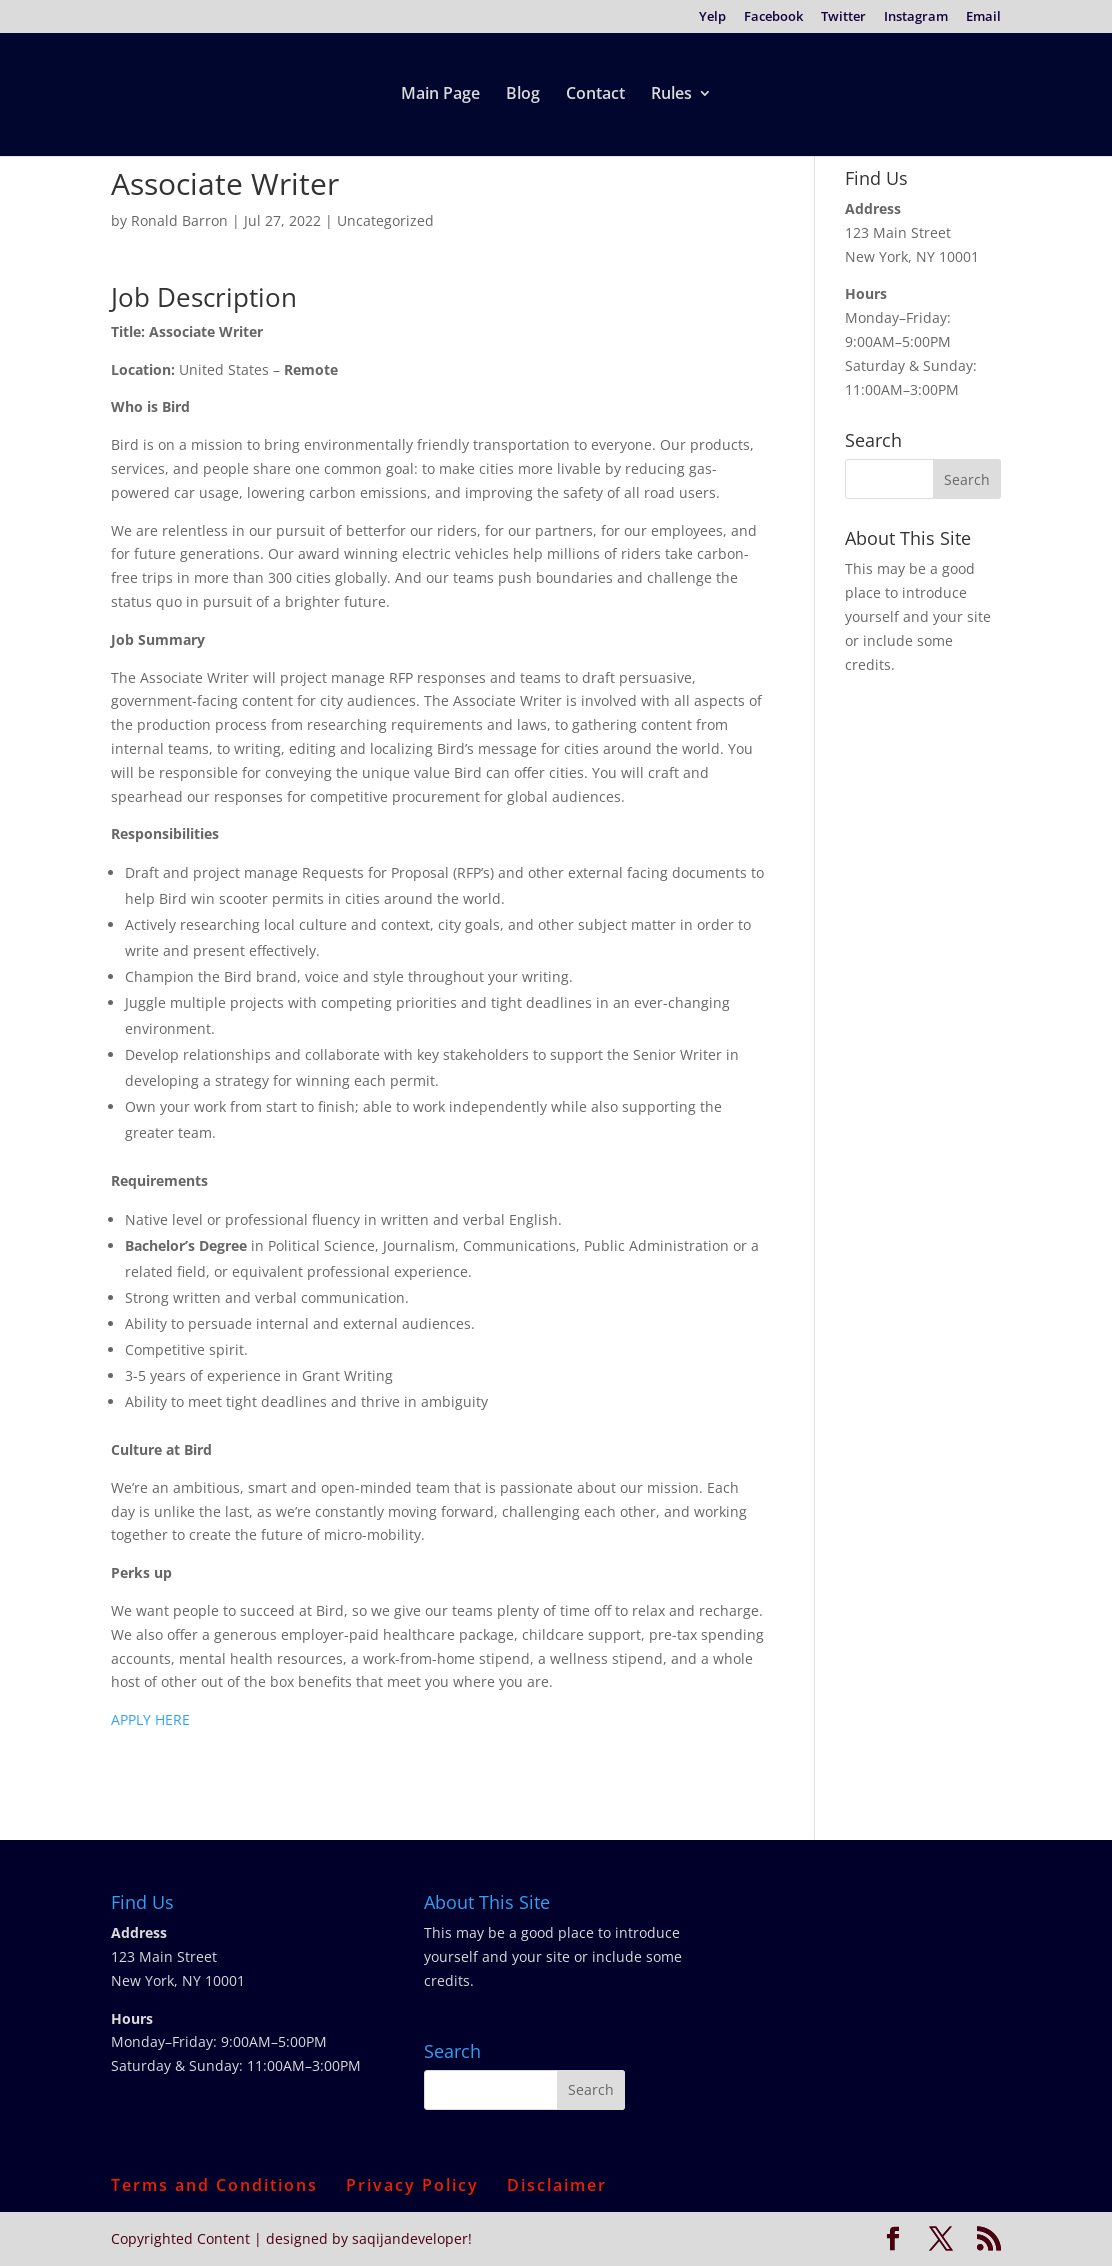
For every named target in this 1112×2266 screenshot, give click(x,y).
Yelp (712, 17)
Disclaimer (557, 2185)
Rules (671, 95)
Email (983, 17)
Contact (595, 95)
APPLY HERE (150, 1719)
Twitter (843, 17)
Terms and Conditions (214, 2185)
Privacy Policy (412, 2185)
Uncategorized (385, 220)
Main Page (440, 95)
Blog (523, 95)
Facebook (773, 17)
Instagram (916, 17)
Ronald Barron (179, 220)
